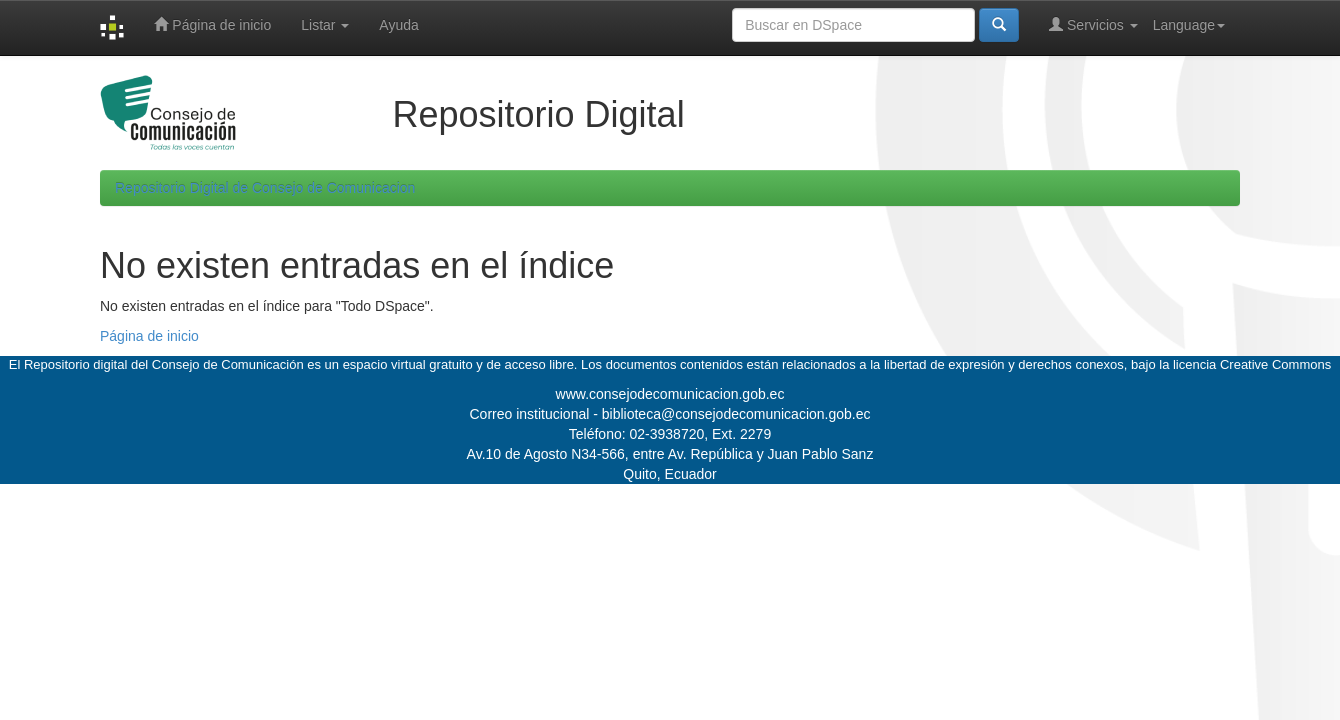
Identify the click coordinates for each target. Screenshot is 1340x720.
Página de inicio (212, 24)
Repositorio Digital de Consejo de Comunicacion (265, 188)
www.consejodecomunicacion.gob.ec (670, 394)
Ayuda (398, 25)
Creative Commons (1275, 364)
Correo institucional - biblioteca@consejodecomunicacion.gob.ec (670, 414)
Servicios (1093, 24)
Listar (325, 25)
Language (1189, 25)
